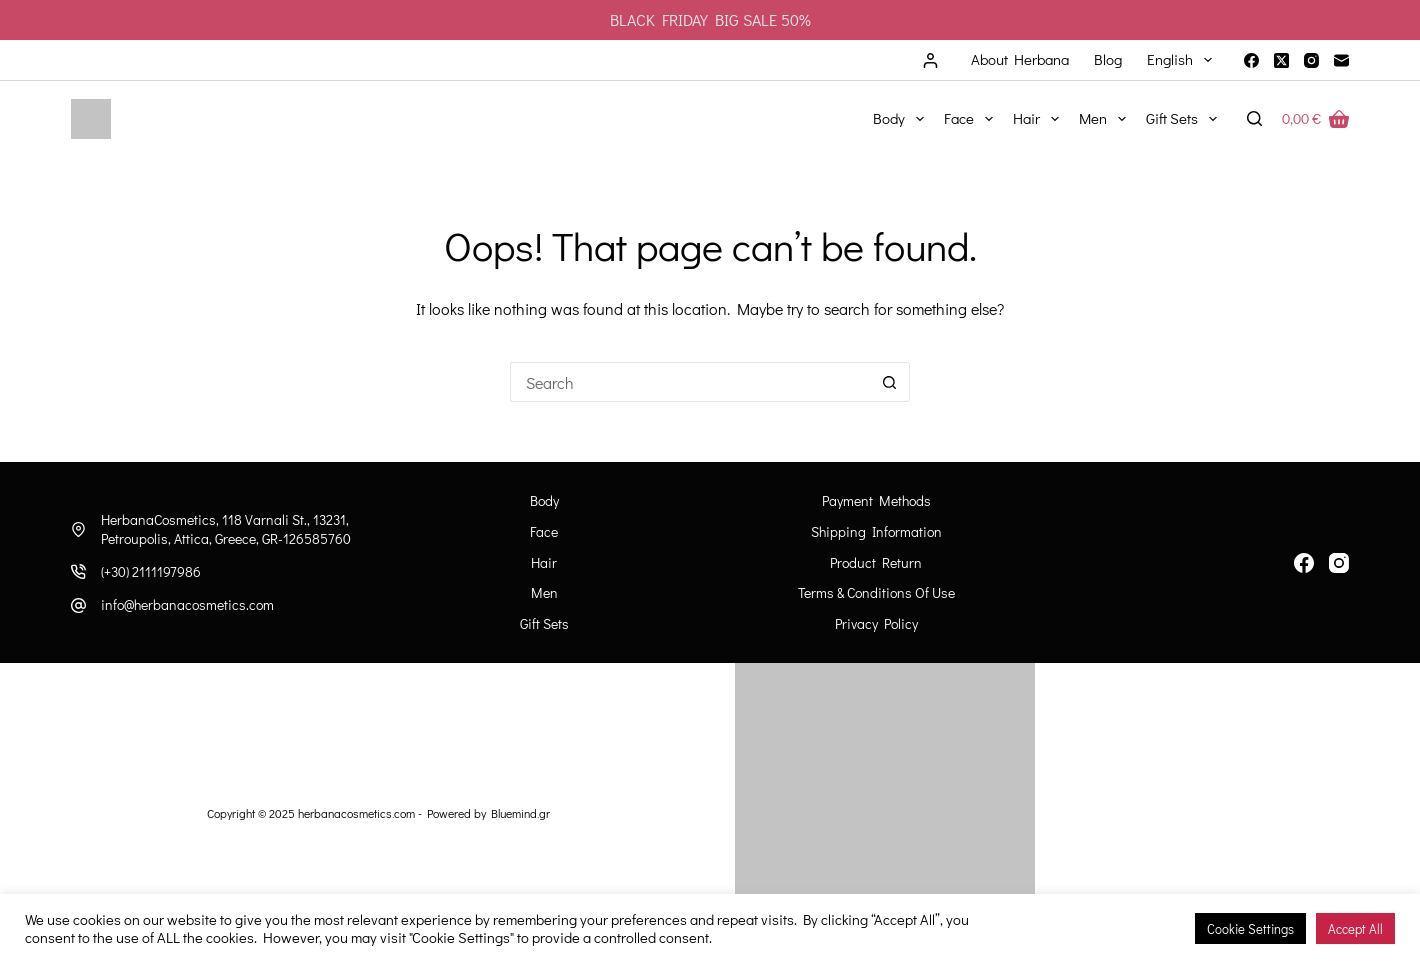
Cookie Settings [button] (1250, 928)
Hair (1040, 119)
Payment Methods (876, 501)
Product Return (876, 563)
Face (972, 119)
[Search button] (890, 382)
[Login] (930, 60)
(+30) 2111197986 (151, 571)
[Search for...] (690, 382)
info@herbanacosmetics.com (187, 604)
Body (902, 119)
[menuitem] (1179, 60)
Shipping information (876, 532)
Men (1106, 119)
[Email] (1341, 60)
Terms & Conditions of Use (876, 593)
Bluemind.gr (520, 813)
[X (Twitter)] (1281, 60)
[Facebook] (1251, 60)
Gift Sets (1185, 119)
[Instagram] (1311, 60)
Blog (1108, 59)
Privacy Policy (876, 624)
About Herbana (1020, 59)
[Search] (1254, 118)
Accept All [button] (1355, 928)
